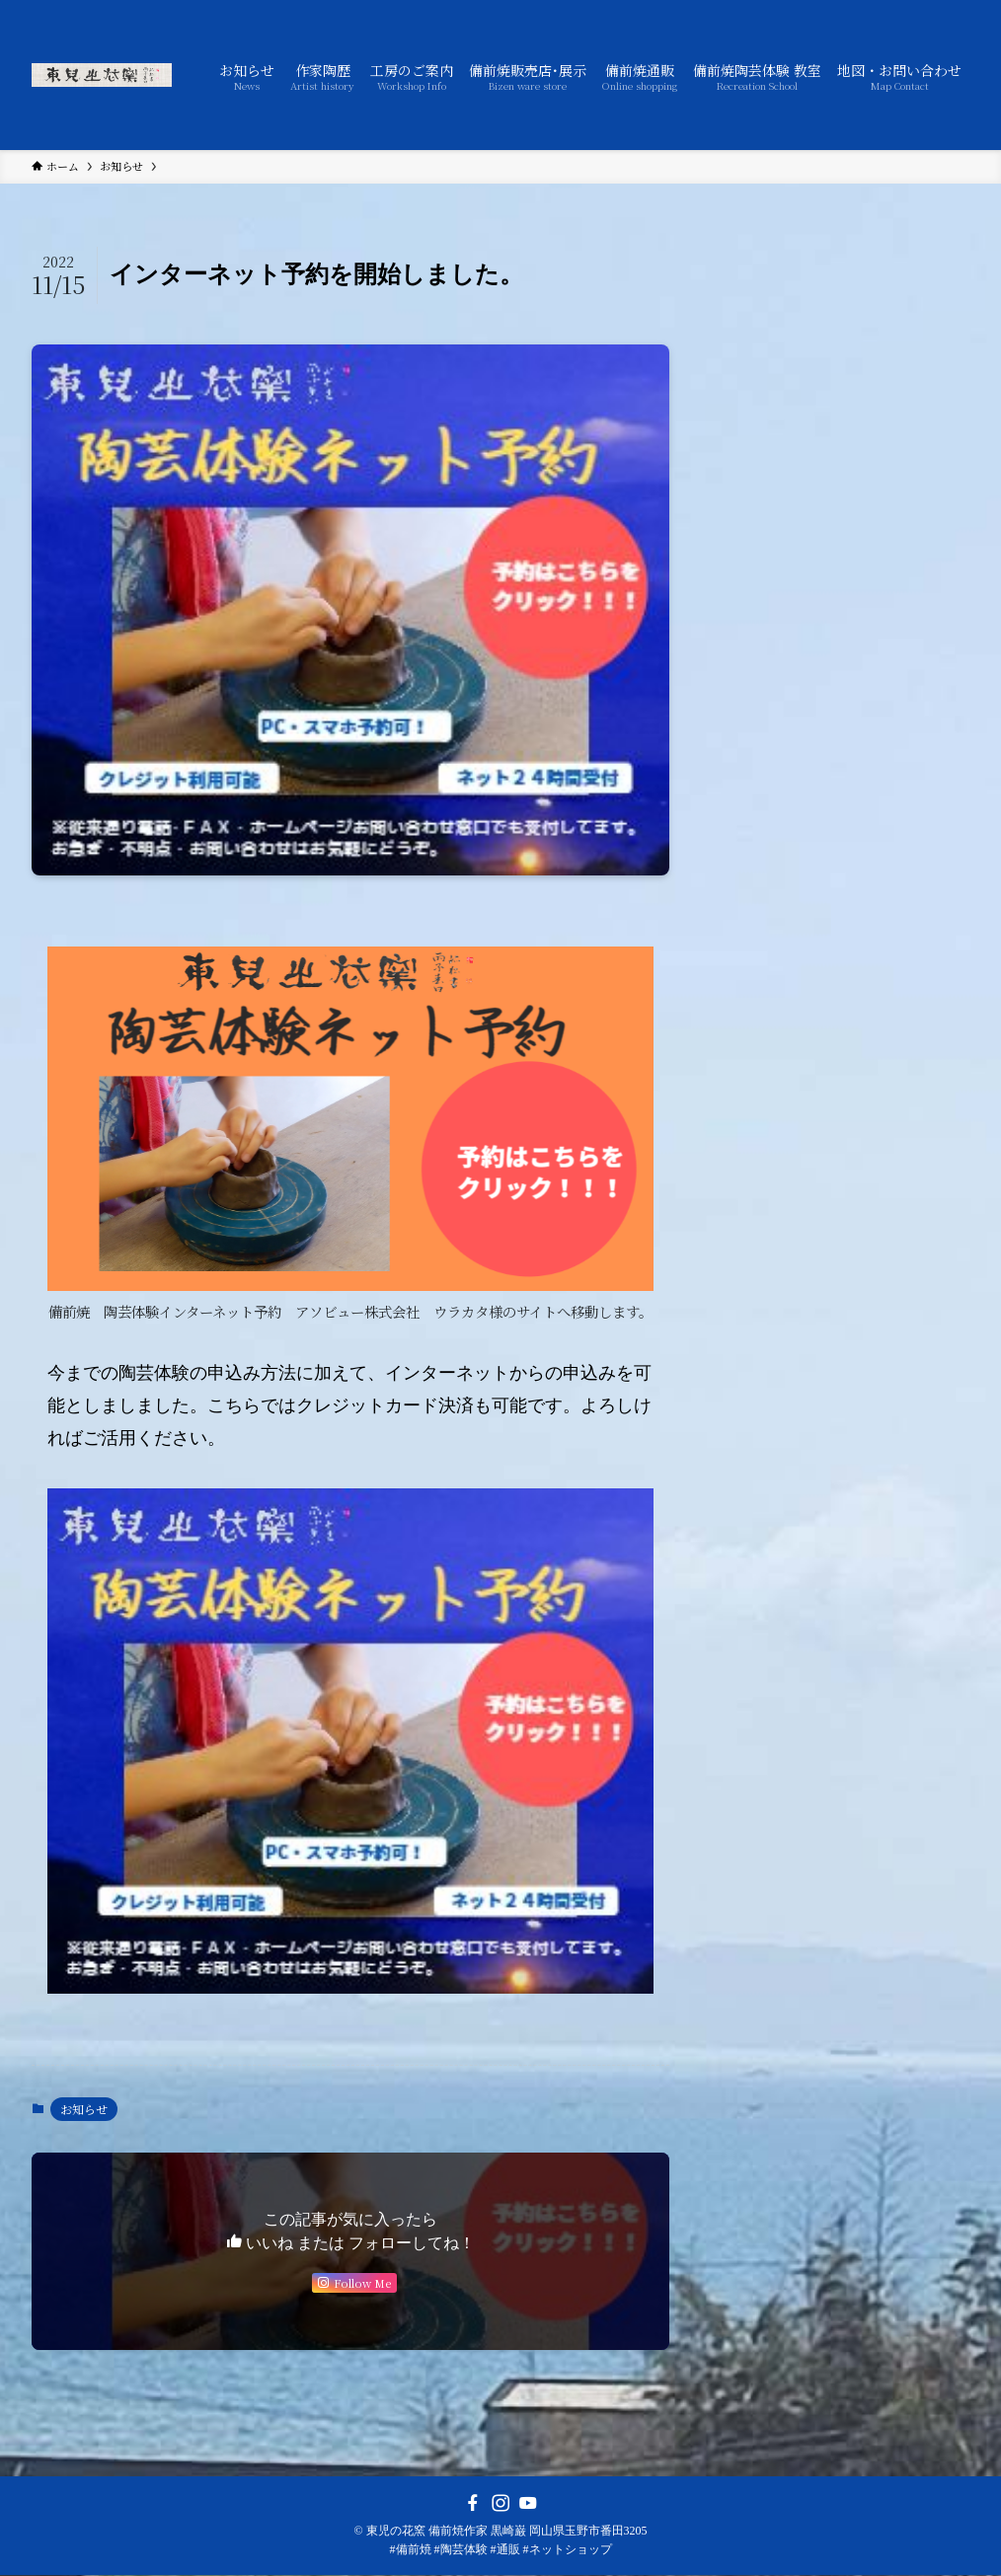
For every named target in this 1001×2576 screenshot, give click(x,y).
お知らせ (84, 2108)
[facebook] (473, 2503)
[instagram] (500, 2503)
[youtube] (528, 2503)
